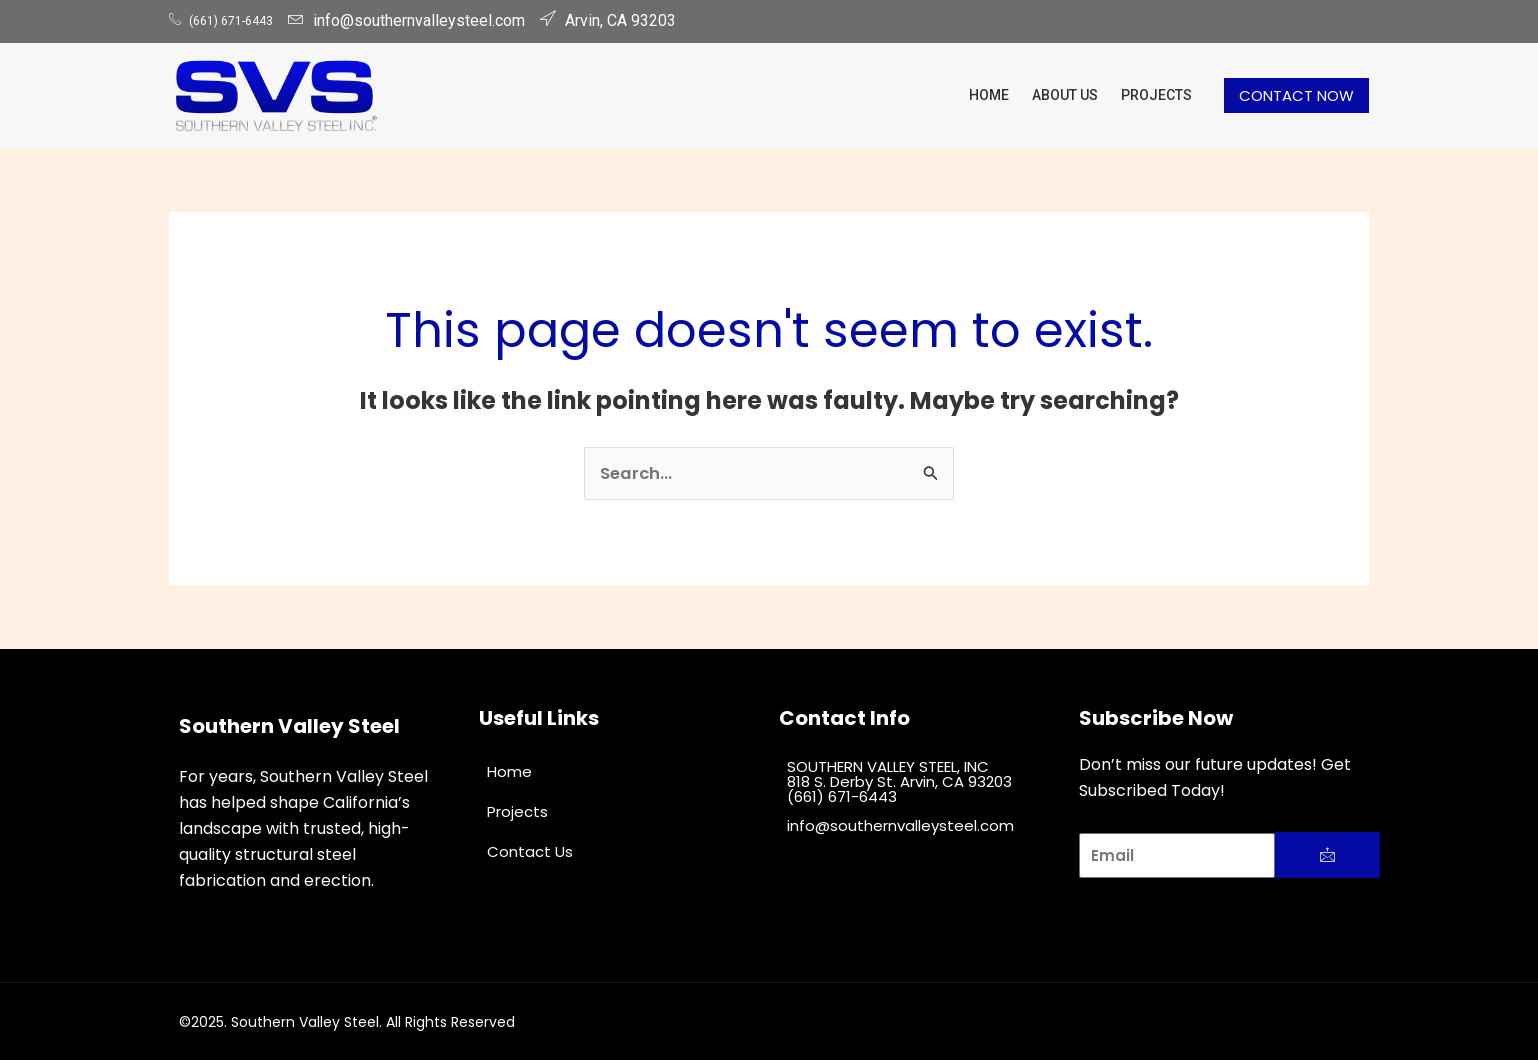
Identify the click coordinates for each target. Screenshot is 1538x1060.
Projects (1159, 94)
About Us (1075, 94)
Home (1006, 94)
